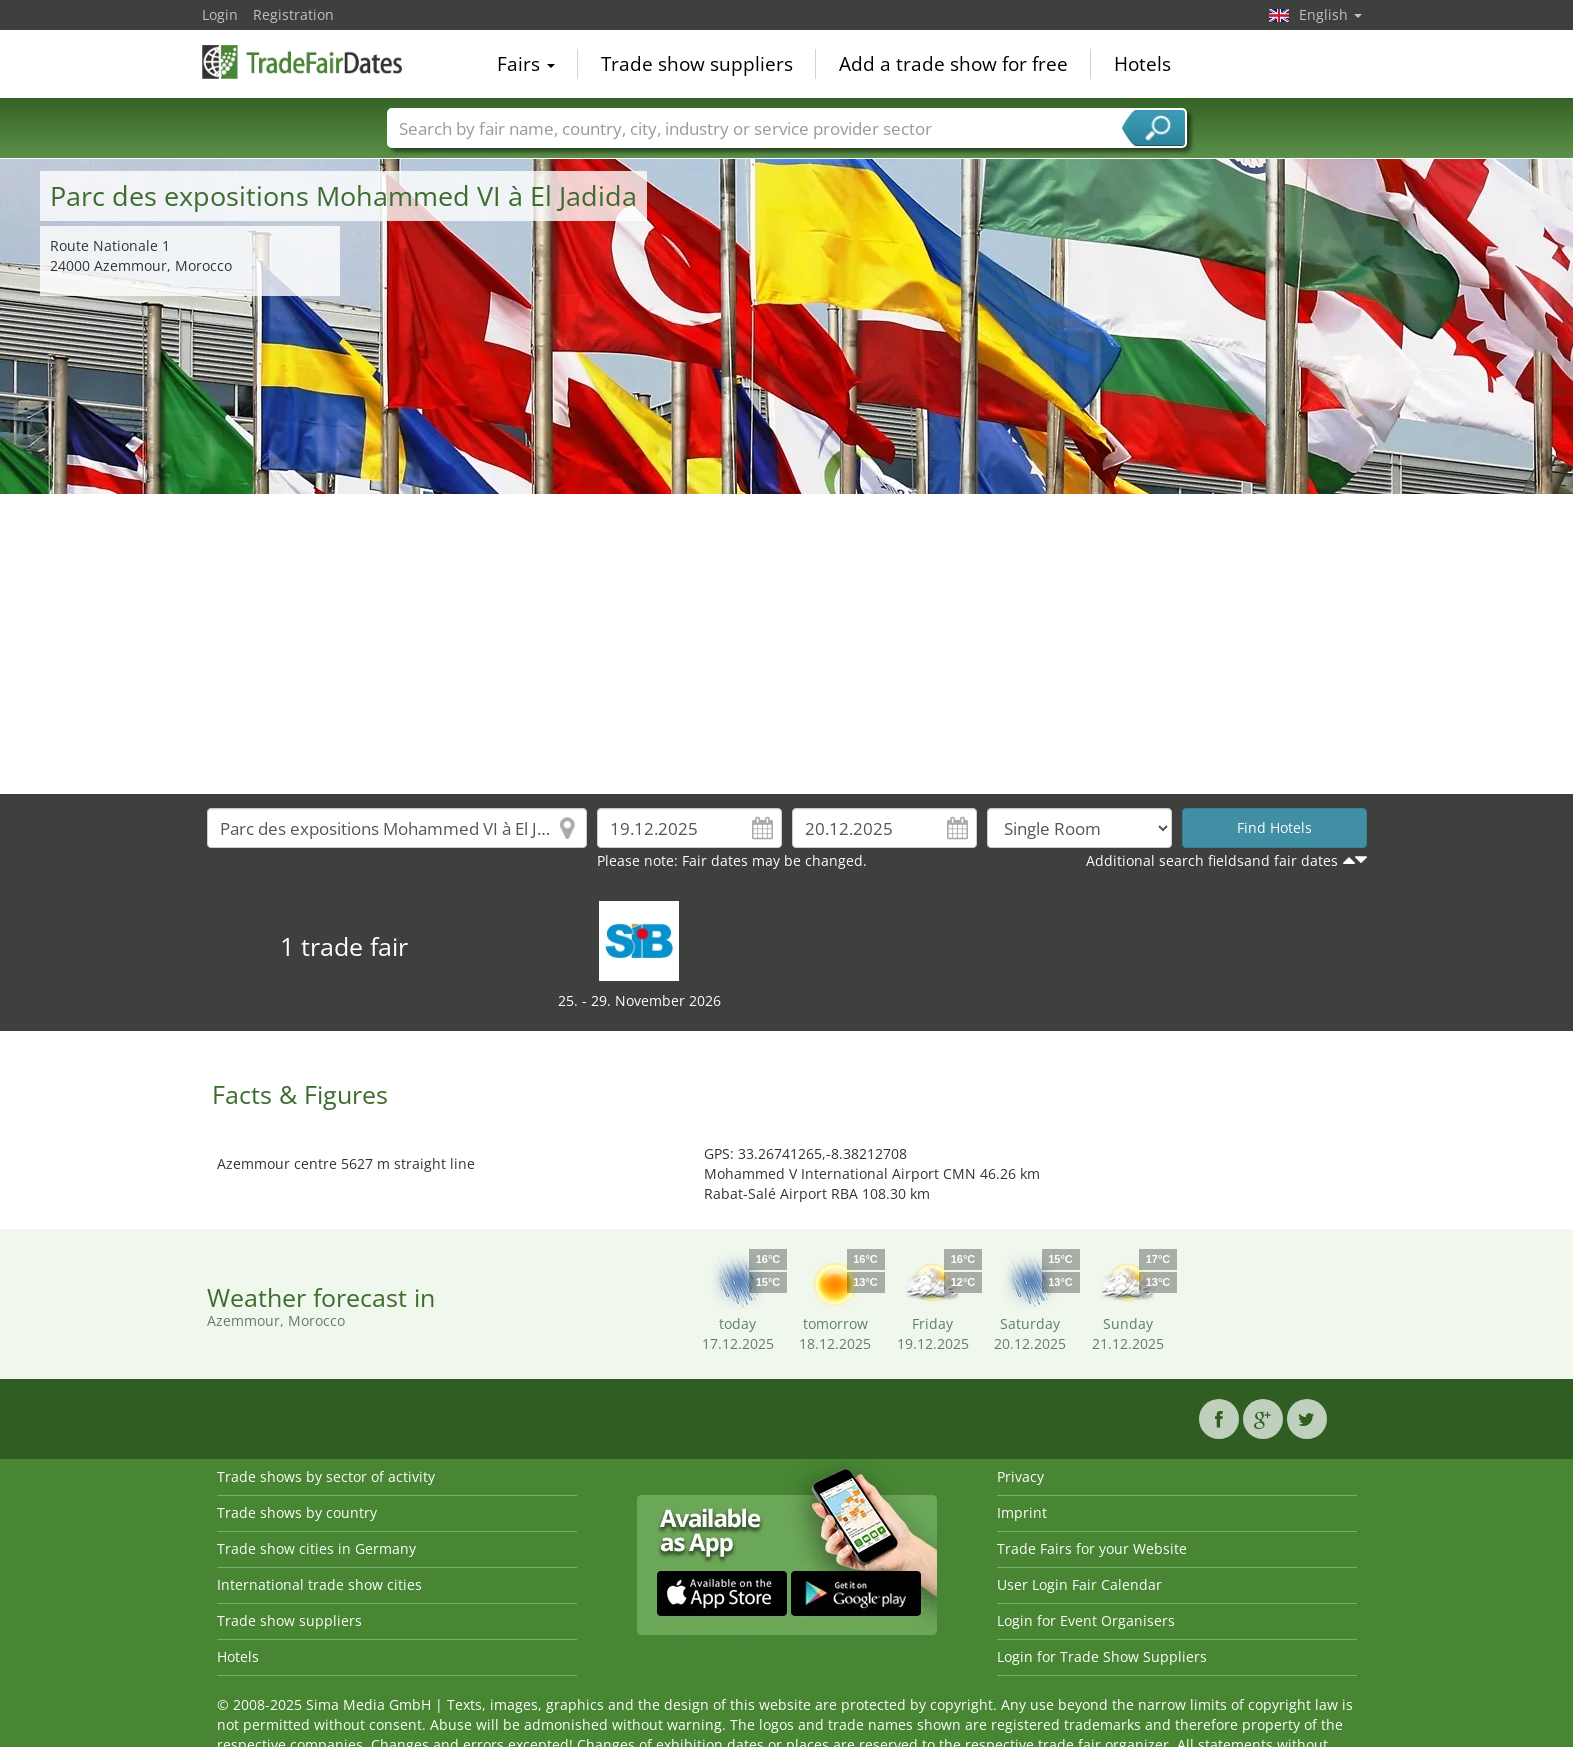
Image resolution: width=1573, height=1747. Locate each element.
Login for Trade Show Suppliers (1102, 1656)
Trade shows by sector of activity (326, 1476)
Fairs (526, 64)
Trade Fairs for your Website (1092, 1548)
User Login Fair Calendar (1079, 1584)
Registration (293, 14)
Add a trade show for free (953, 64)
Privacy (1020, 1476)
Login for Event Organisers (1086, 1620)
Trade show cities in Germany (316, 1548)
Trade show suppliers (697, 64)
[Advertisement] (787, 644)
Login (220, 14)
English (1330, 14)
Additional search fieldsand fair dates (1212, 860)
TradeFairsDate (302, 62)
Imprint (1022, 1512)
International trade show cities (319, 1584)
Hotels (1142, 64)
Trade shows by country (297, 1512)
